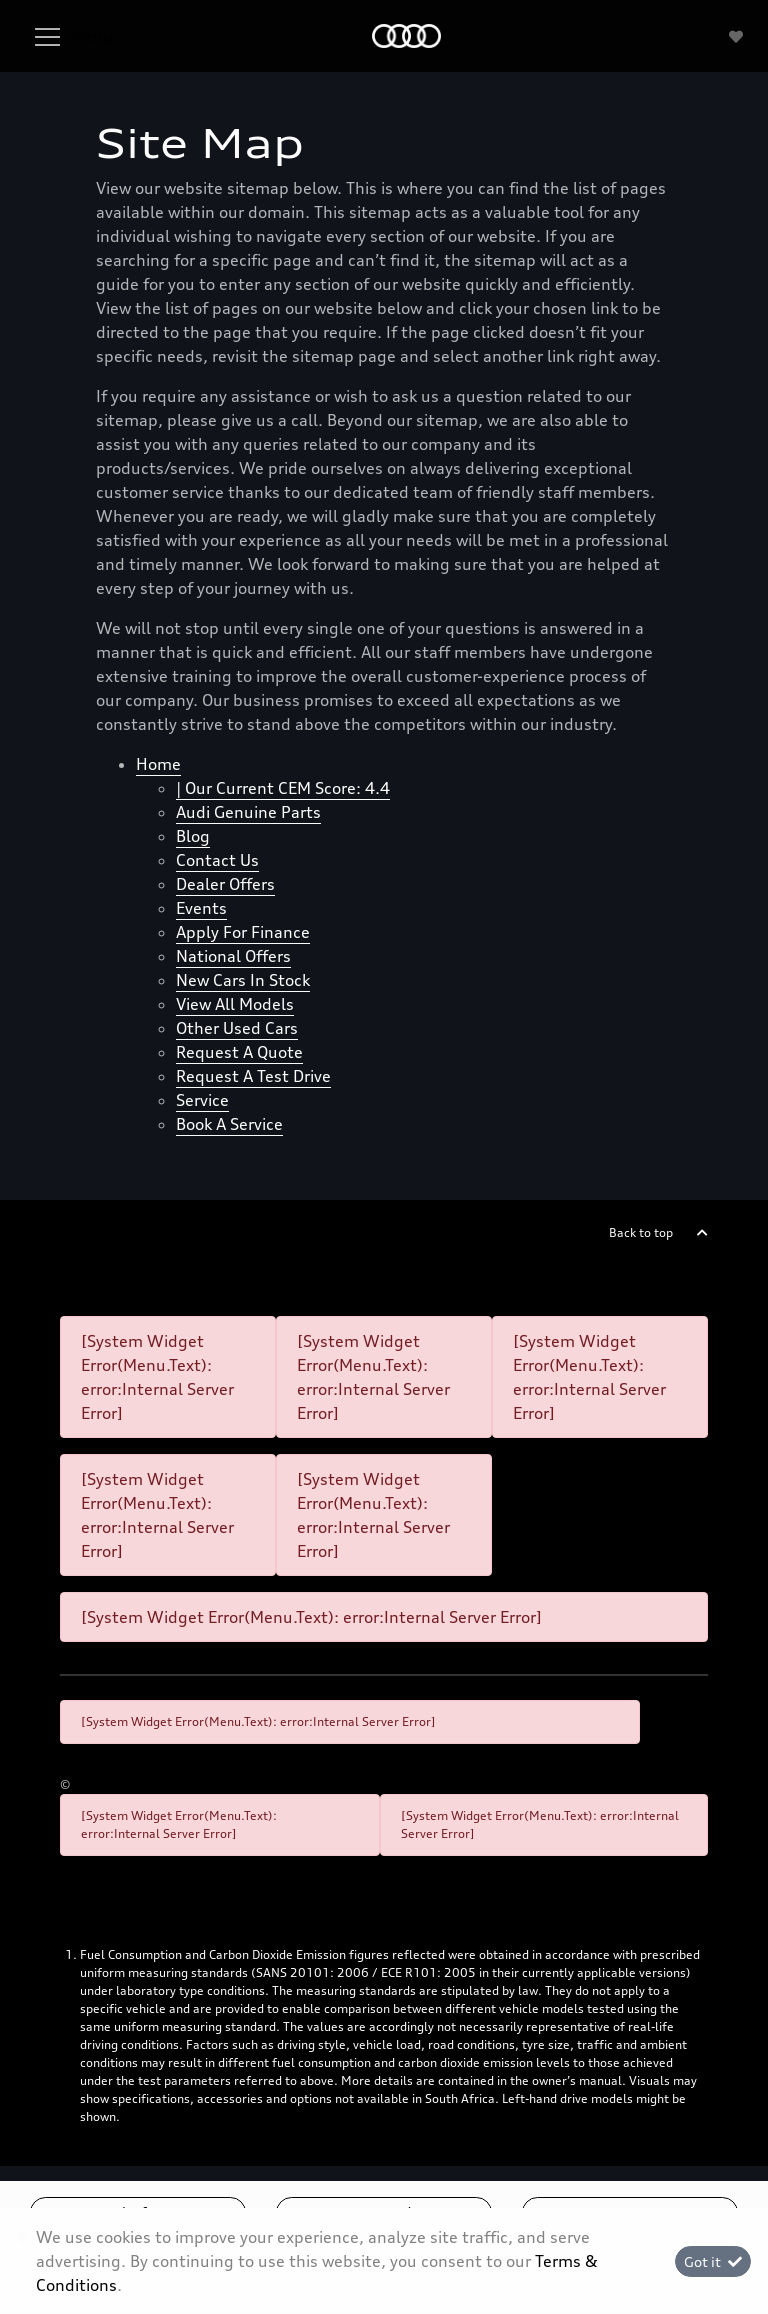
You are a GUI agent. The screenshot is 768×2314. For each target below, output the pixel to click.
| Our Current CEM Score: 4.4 (283, 788)
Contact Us (217, 860)
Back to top (641, 1232)
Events (201, 908)
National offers (233, 956)
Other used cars (237, 1028)
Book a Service (229, 1124)
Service (202, 1100)
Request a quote (239, 1052)
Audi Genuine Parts (248, 812)
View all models (235, 1004)
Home (158, 764)
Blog (193, 836)
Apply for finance (243, 932)
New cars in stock (243, 980)
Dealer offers (225, 884)
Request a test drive (253, 1076)
